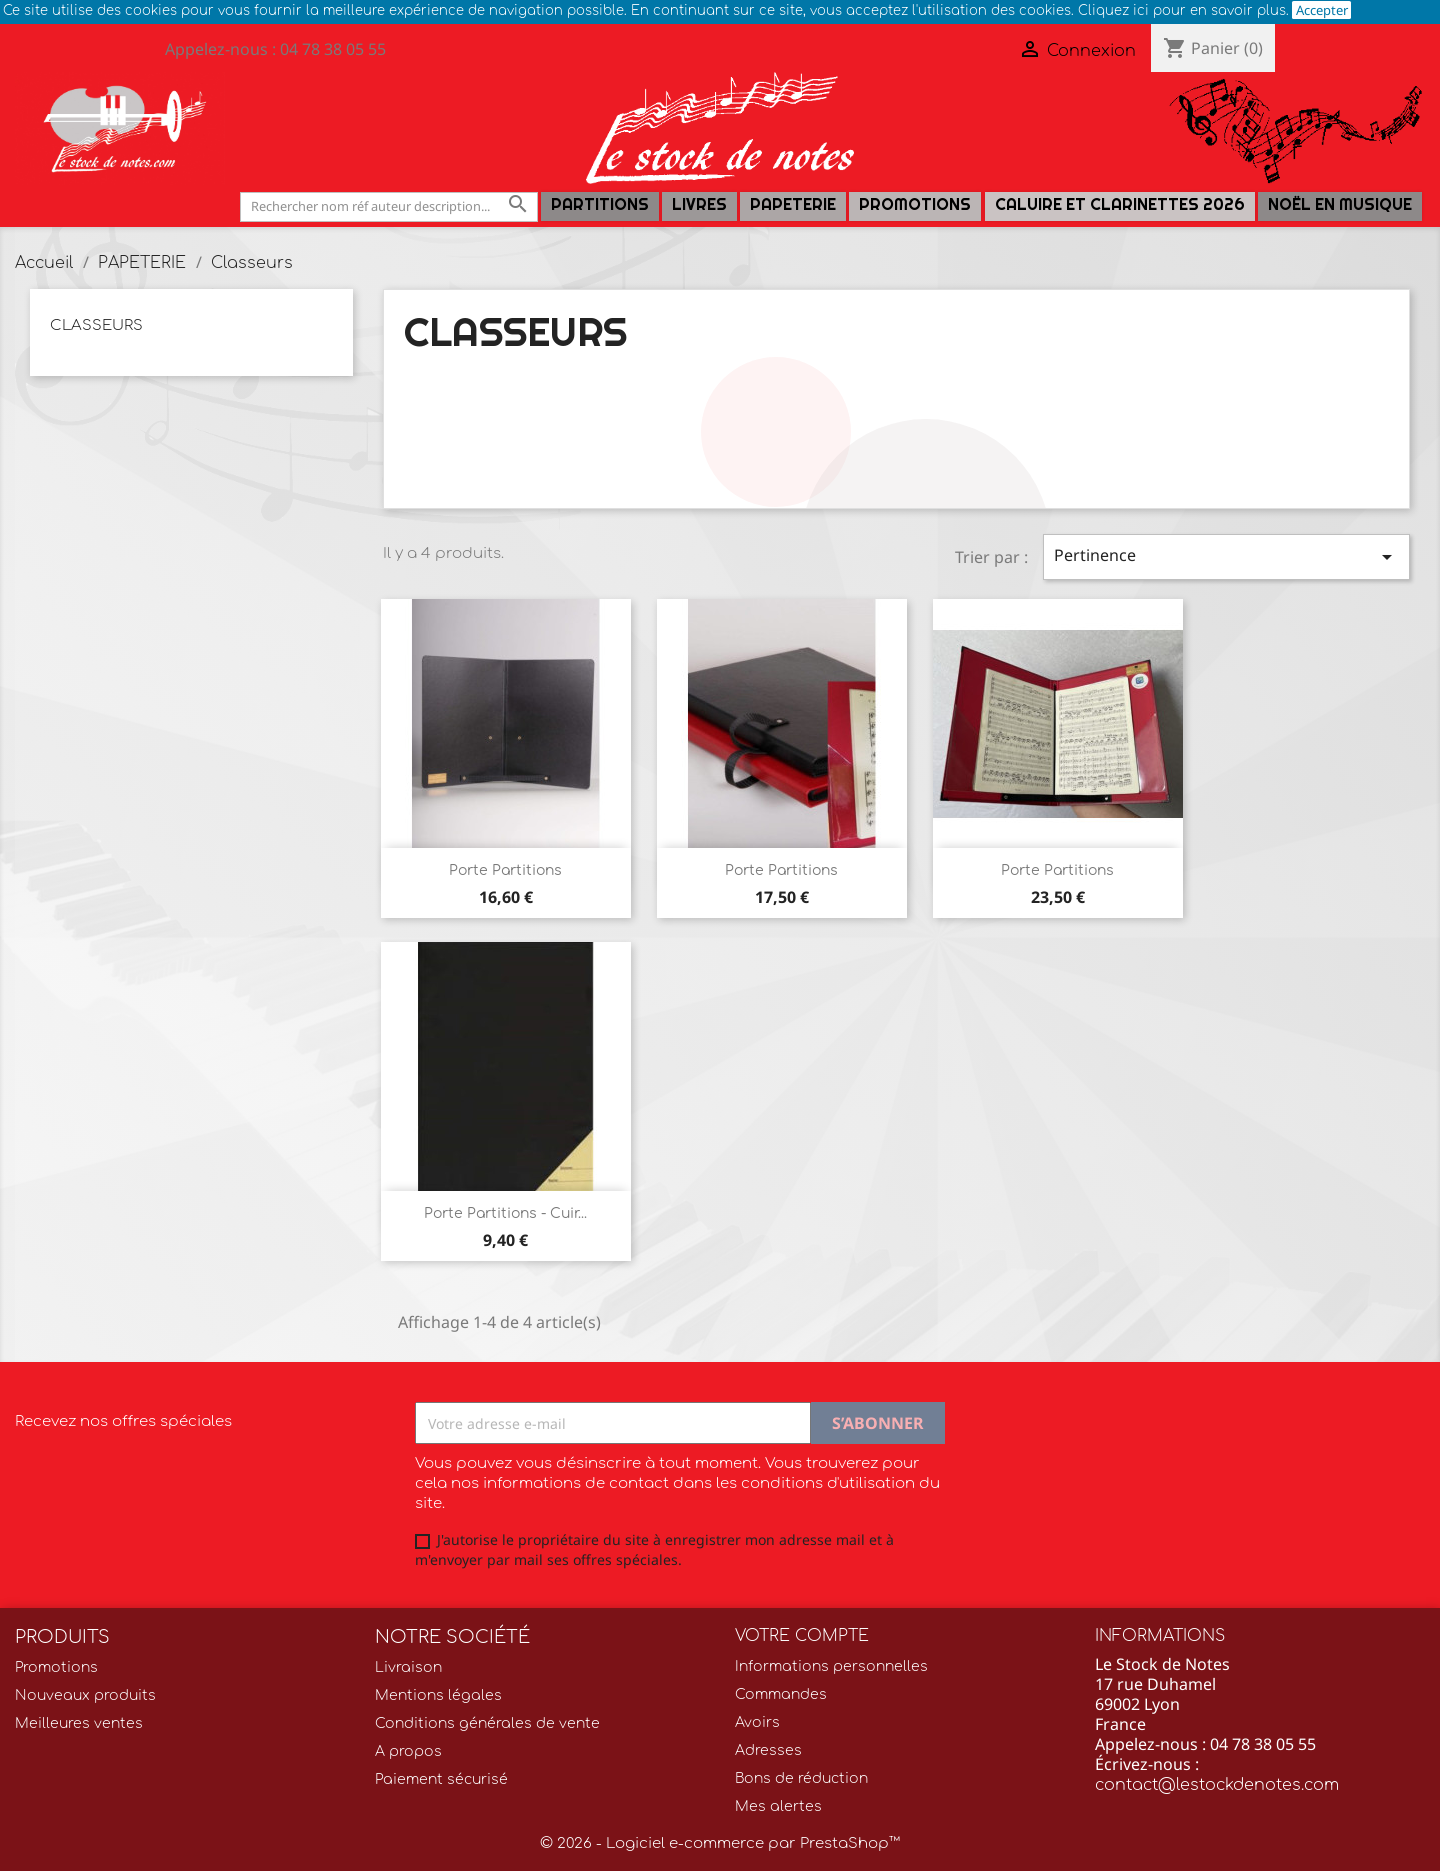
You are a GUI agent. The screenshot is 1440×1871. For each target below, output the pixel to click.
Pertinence (1226, 556)
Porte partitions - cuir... (505, 1213)
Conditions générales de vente (487, 1723)
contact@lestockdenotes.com (1217, 1785)
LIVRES (699, 204)
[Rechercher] (389, 206)
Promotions (915, 204)
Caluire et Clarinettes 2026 (1120, 204)
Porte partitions (781, 870)
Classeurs (96, 325)
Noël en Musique (1340, 204)
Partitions (600, 204)
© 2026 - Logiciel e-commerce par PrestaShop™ (720, 1843)
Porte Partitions (505, 870)
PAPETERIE (793, 204)
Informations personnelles (831, 1666)
